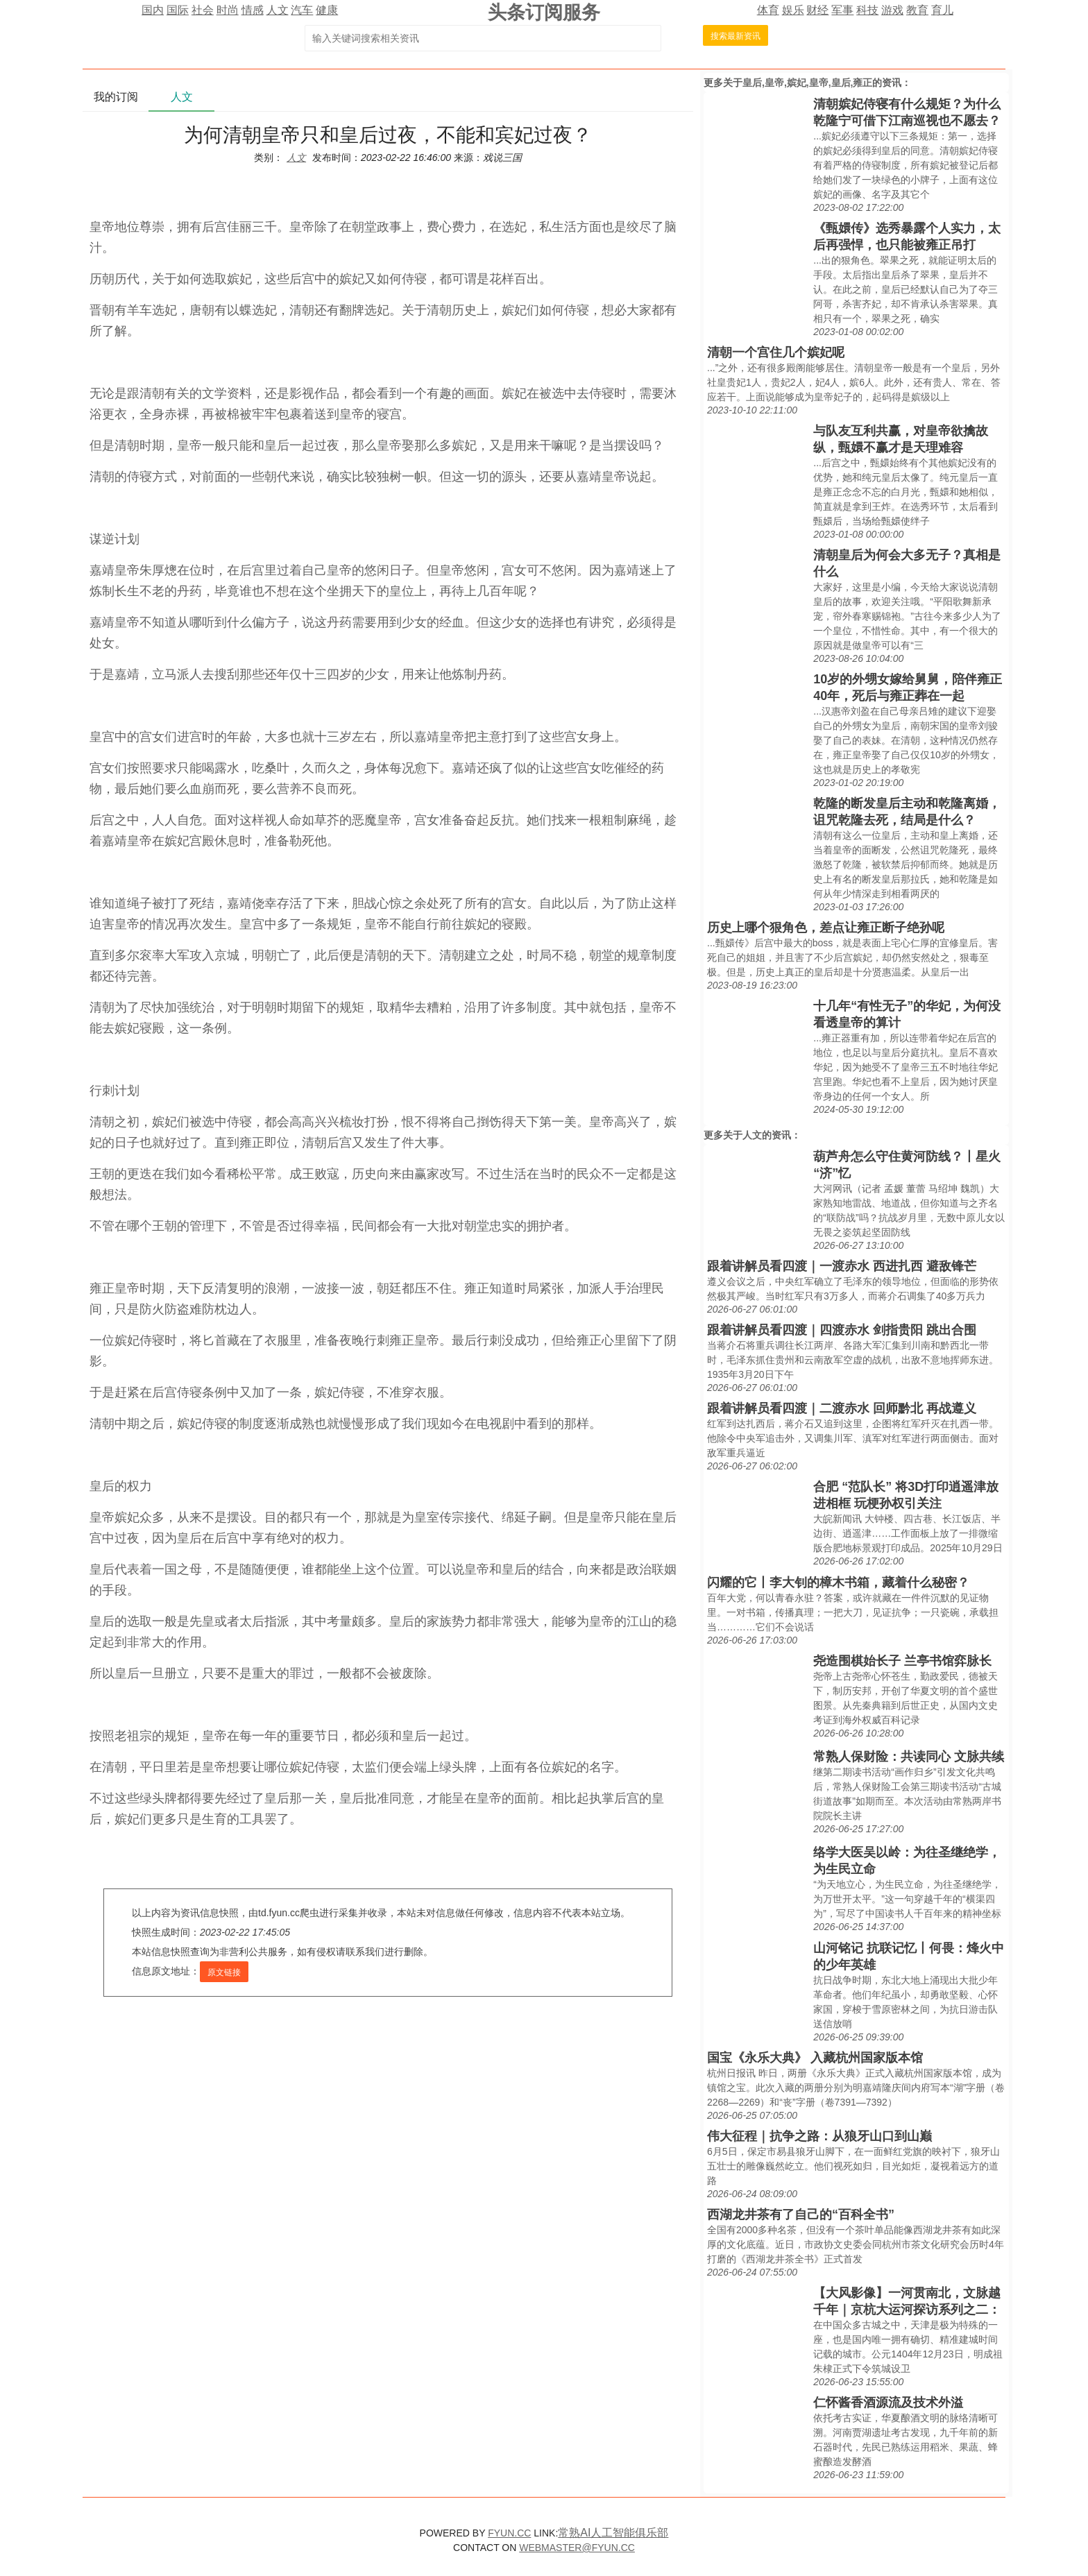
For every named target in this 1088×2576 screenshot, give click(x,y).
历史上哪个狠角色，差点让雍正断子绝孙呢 (825, 928)
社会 (203, 10)
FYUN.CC (509, 2533)
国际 (178, 10)
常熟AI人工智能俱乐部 (613, 2533)
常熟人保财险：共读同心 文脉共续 (908, 1757)
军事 (842, 10)
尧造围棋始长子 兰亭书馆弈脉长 (902, 1661)
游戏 (892, 10)
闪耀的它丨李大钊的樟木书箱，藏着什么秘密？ (838, 1582)
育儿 (942, 10)
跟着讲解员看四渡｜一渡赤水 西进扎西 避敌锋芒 (841, 1266)
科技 (867, 10)
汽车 (302, 10)
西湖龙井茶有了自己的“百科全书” (800, 2214)
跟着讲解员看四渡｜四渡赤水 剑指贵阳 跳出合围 (841, 1330)
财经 (817, 10)
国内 (153, 10)
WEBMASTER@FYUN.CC (577, 2547)
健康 (327, 10)
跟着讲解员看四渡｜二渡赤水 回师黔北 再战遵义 (841, 1408)
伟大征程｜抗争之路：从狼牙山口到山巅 (819, 2136)
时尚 (227, 10)
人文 (277, 10)
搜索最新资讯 (735, 36)
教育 (917, 10)
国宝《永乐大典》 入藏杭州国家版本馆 (815, 2058)
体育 (768, 10)
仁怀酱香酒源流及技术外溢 (888, 2402)
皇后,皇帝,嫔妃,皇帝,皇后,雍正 (807, 82)
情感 (252, 10)
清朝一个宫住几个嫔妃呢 (775, 352)
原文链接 (224, 1972)
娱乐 (793, 10)
